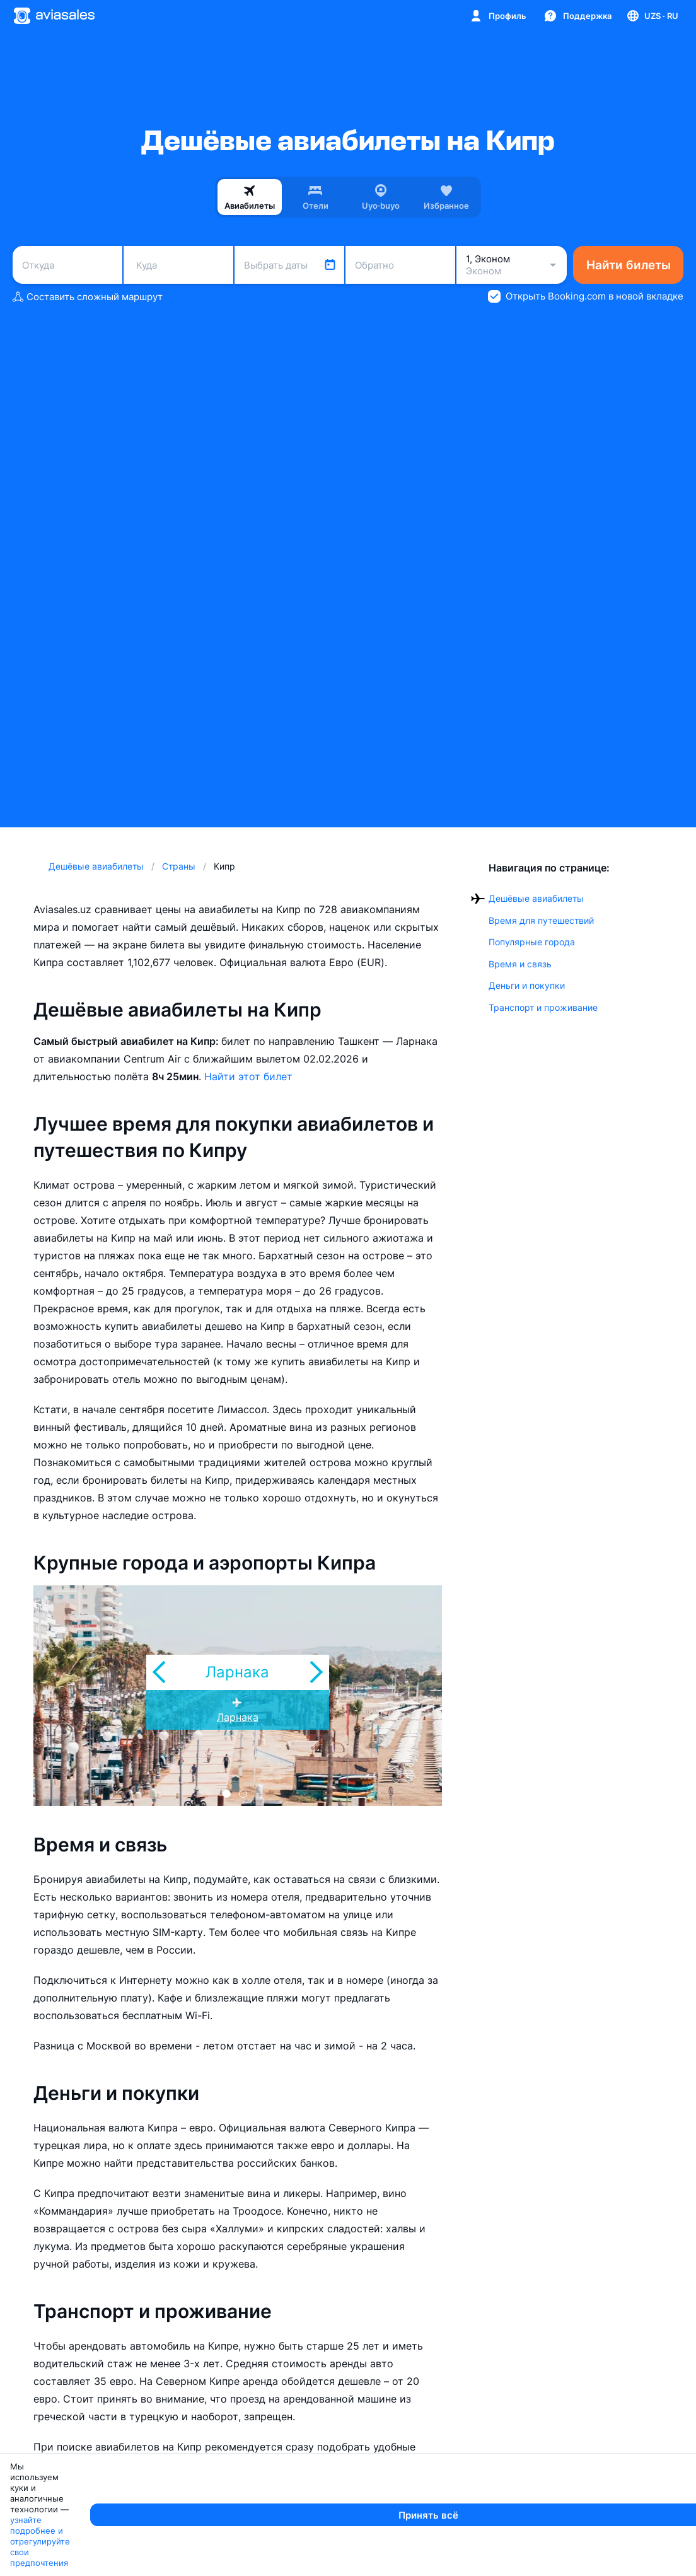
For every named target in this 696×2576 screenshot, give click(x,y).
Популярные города (532, 941)
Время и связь (520, 964)
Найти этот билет (248, 1076)
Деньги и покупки (527, 985)
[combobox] (67, 265)
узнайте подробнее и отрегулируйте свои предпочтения (339, 2561)
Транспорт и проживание (543, 1007)
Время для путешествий (541, 920)
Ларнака (237, 1717)
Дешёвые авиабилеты (536, 898)
